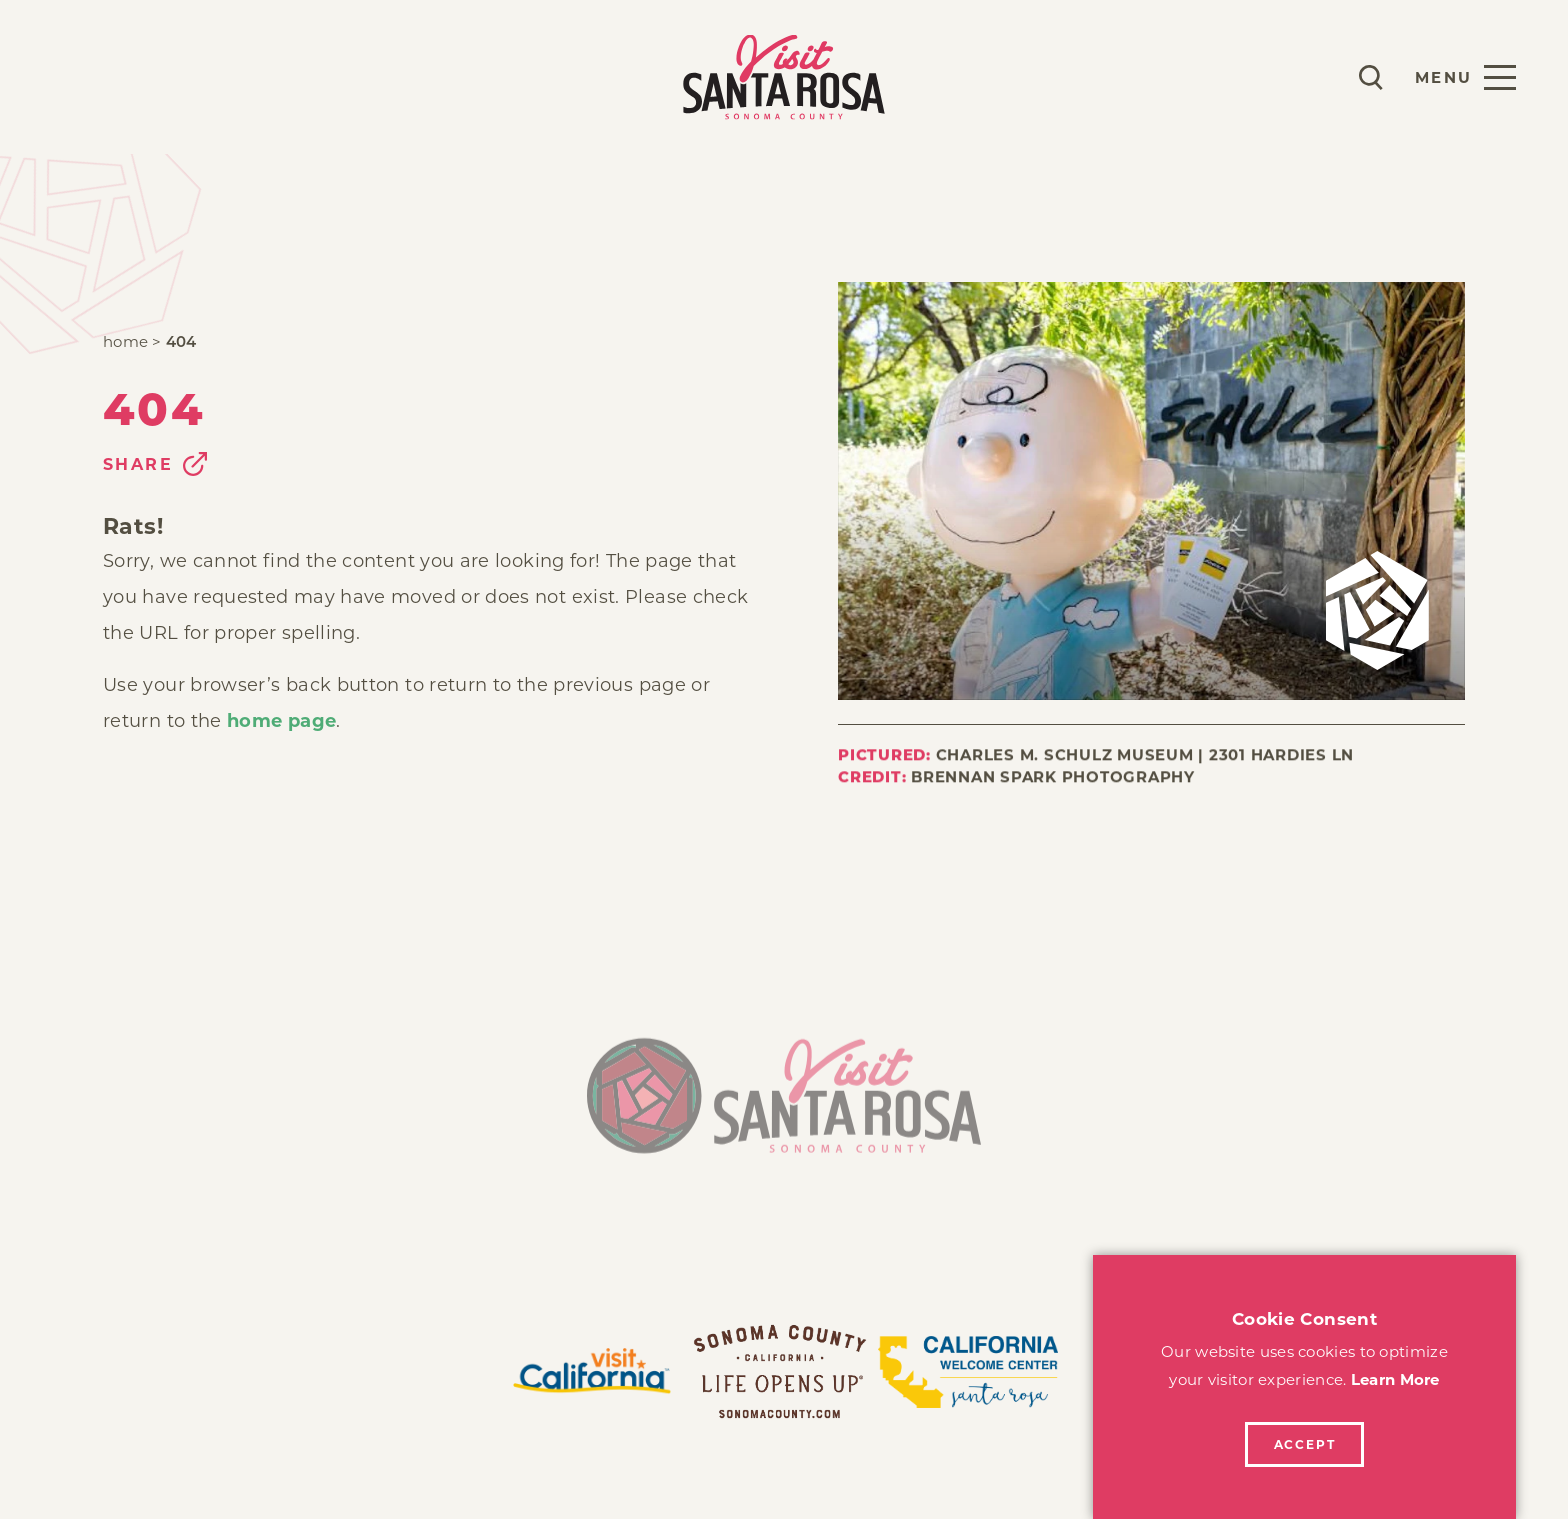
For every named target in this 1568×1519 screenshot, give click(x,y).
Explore (257, 76)
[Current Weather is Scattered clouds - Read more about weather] (1312, 77)
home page (281, 721)
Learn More (1395, 1379)
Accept (1305, 1444)
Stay (156, 76)
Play (76, 76)
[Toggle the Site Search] (1371, 77)
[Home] (784, 1103)
